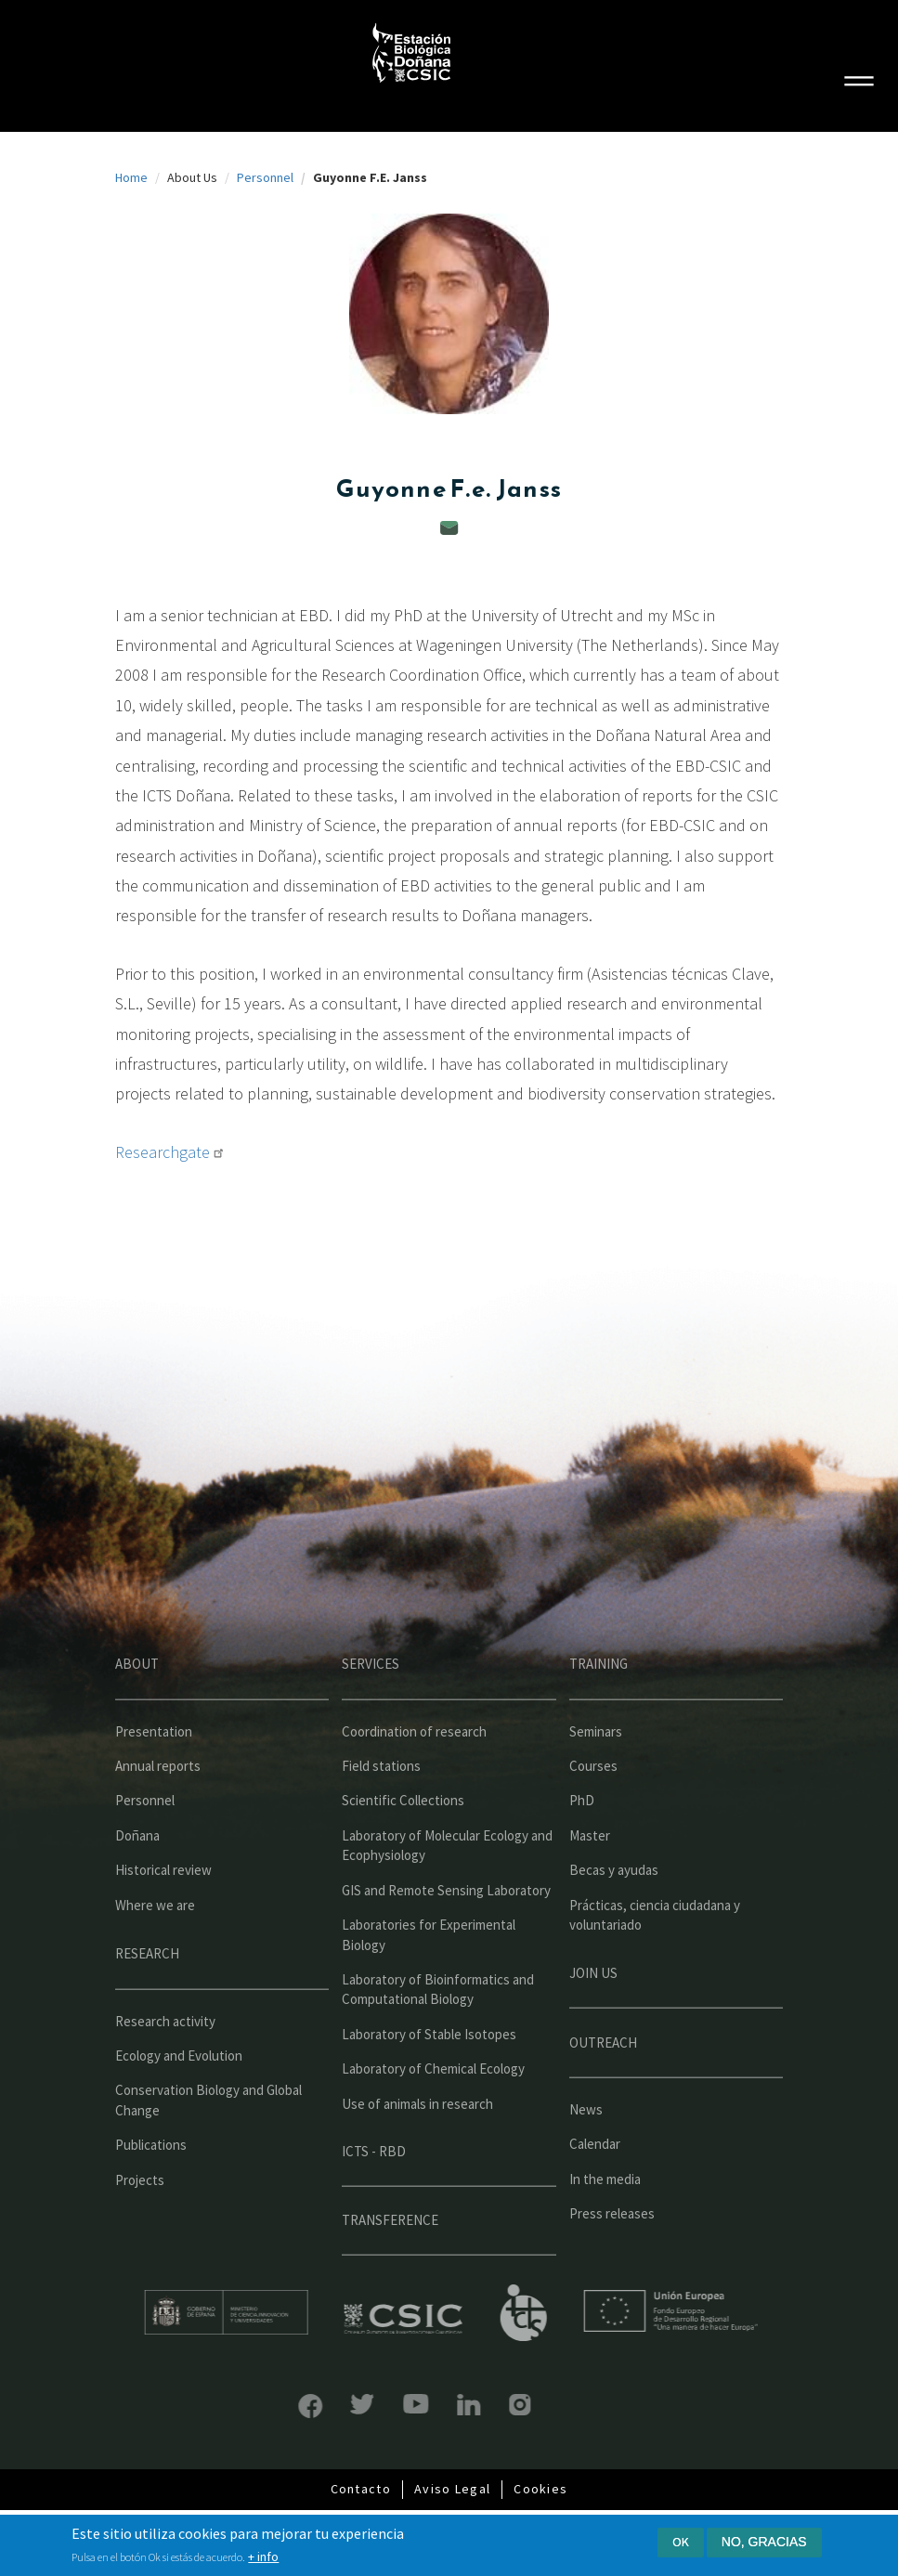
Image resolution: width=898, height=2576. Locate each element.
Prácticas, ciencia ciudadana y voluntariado (654, 1953)
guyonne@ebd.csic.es (449, 528)
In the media (605, 2218)
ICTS (564, 2313)
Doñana (137, 1874)
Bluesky (323, 2404)
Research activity (165, 2060)
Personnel (265, 177)
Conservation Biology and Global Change (208, 2139)
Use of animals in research (417, 2143)
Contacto (361, 2488)
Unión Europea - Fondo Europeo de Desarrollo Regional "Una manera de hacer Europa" (711, 2311)
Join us (593, 2012)
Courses (593, 1806)
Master (589, 1874)
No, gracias (764, 2542)
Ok (680, 2542)
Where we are (155, 1944)
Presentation (153, 1770)
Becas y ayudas (613, 1910)
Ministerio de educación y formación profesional (265, 2312)
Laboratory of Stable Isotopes (429, 2073)
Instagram (479, 2404)
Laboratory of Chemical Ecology (433, 2108)
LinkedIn (428, 2404)
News (586, 2149)
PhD (581, 1840)
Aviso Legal (452, 2488)
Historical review (163, 1910)
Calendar (594, 2183)
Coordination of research (414, 1770)
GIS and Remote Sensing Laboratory (446, 1929)
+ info (263, 2557)
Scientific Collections (403, 1840)
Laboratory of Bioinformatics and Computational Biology (438, 2029)
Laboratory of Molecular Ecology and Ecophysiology (447, 1884)
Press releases (612, 2253)
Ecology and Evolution (178, 2095)
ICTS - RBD (374, 2191)
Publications (151, 2184)
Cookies (540, 2488)
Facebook (270, 2406)
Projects (139, 2219)
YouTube (375, 2403)
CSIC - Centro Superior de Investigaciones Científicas (443, 2319)
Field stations (381, 1806)
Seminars (595, 1770)
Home (131, 177)
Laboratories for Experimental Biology (428, 1974)
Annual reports (158, 1806)
